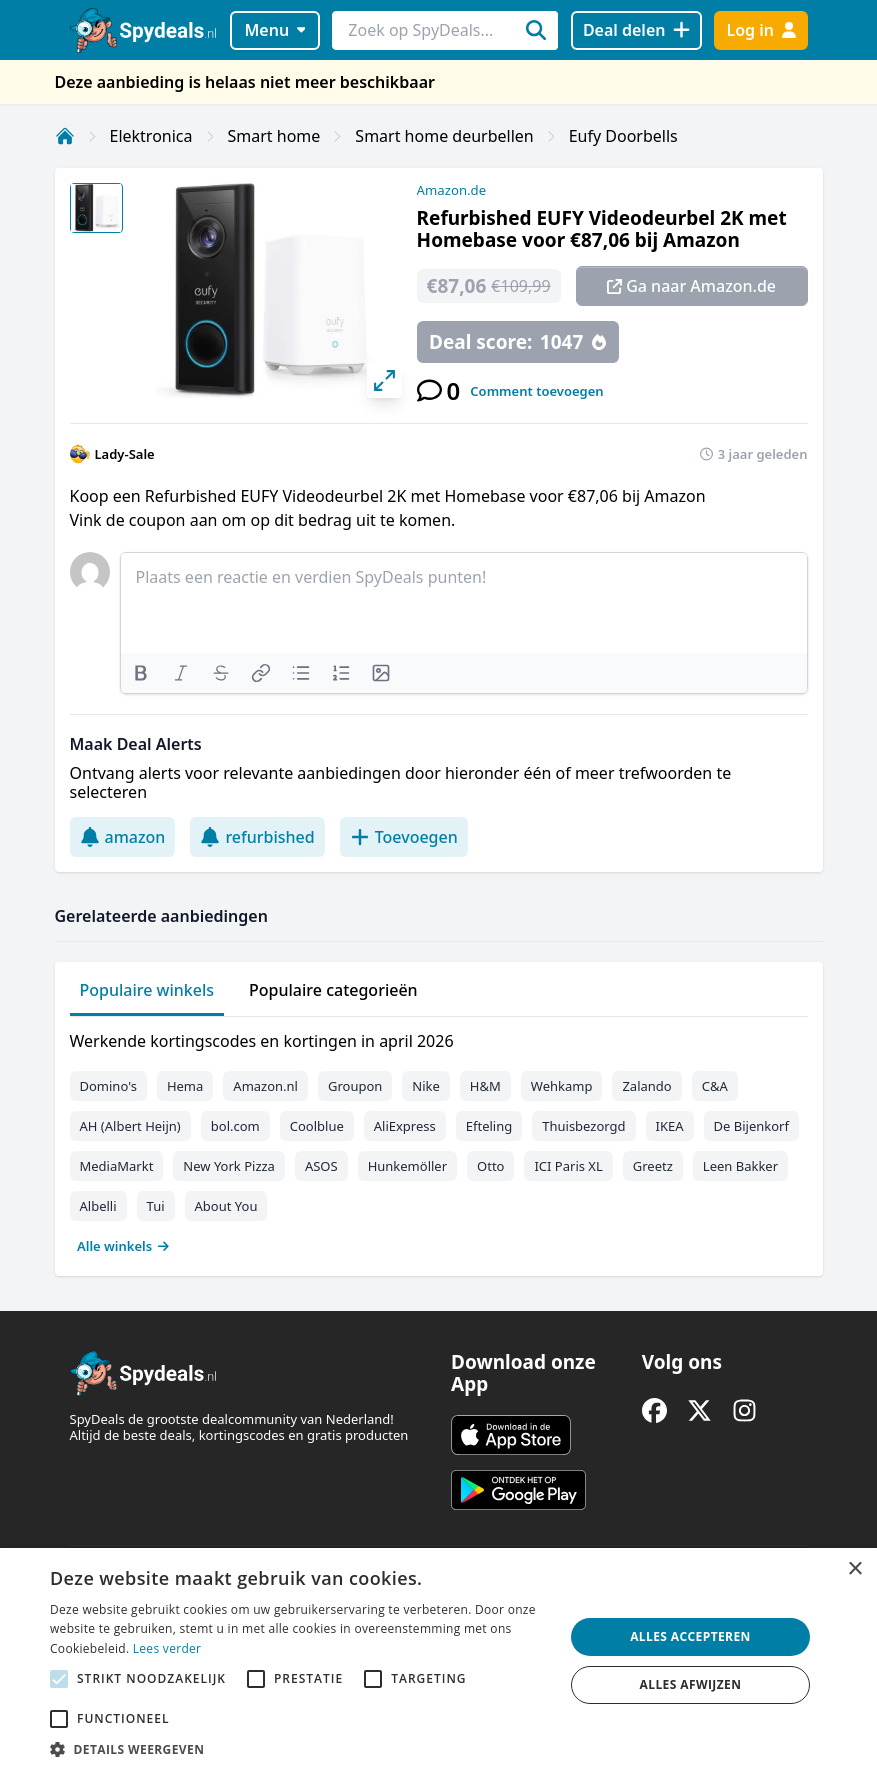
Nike (426, 1086)
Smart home (274, 136)
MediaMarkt (117, 1166)
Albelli (98, 1206)
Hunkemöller (407, 1166)
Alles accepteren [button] (690, 1636)
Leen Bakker (740, 1166)
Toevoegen (404, 837)
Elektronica (151, 136)
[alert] (438, 1661)
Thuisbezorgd (583, 1126)
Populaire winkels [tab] (147, 990)
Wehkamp (562, 1086)
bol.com (235, 1126)
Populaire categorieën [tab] (333, 990)
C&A (715, 1086)
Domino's (108, 1086)
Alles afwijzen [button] (691, 1684)
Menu (274, 30)
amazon (123, 837)
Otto (490, 1166)
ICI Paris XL (568, 1166)
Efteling (489, 1126)
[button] (299, 1749)
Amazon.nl (265, 1086)
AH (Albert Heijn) (130, 1126)
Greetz (653, 1166)
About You (226, 1206)
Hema (185, 1086)
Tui (156, 1206)
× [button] (854, 1569)
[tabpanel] (439, 1139)
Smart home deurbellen (444, 136)
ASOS (321, 1166)
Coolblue (317, 1126)
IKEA (670, 1126)
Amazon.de (452, 190)
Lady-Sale (125, 454)
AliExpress (405, 1126)
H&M (485, 1086)
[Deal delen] (636, 30)
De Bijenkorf (751, 1126)
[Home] (65, 136)
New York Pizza (229, 1166)
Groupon (355, 1086)
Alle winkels (123, 1246)
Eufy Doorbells (623, 136)
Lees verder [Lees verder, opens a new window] (167, 1648)
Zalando (646, 1086)
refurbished (257, 837)
